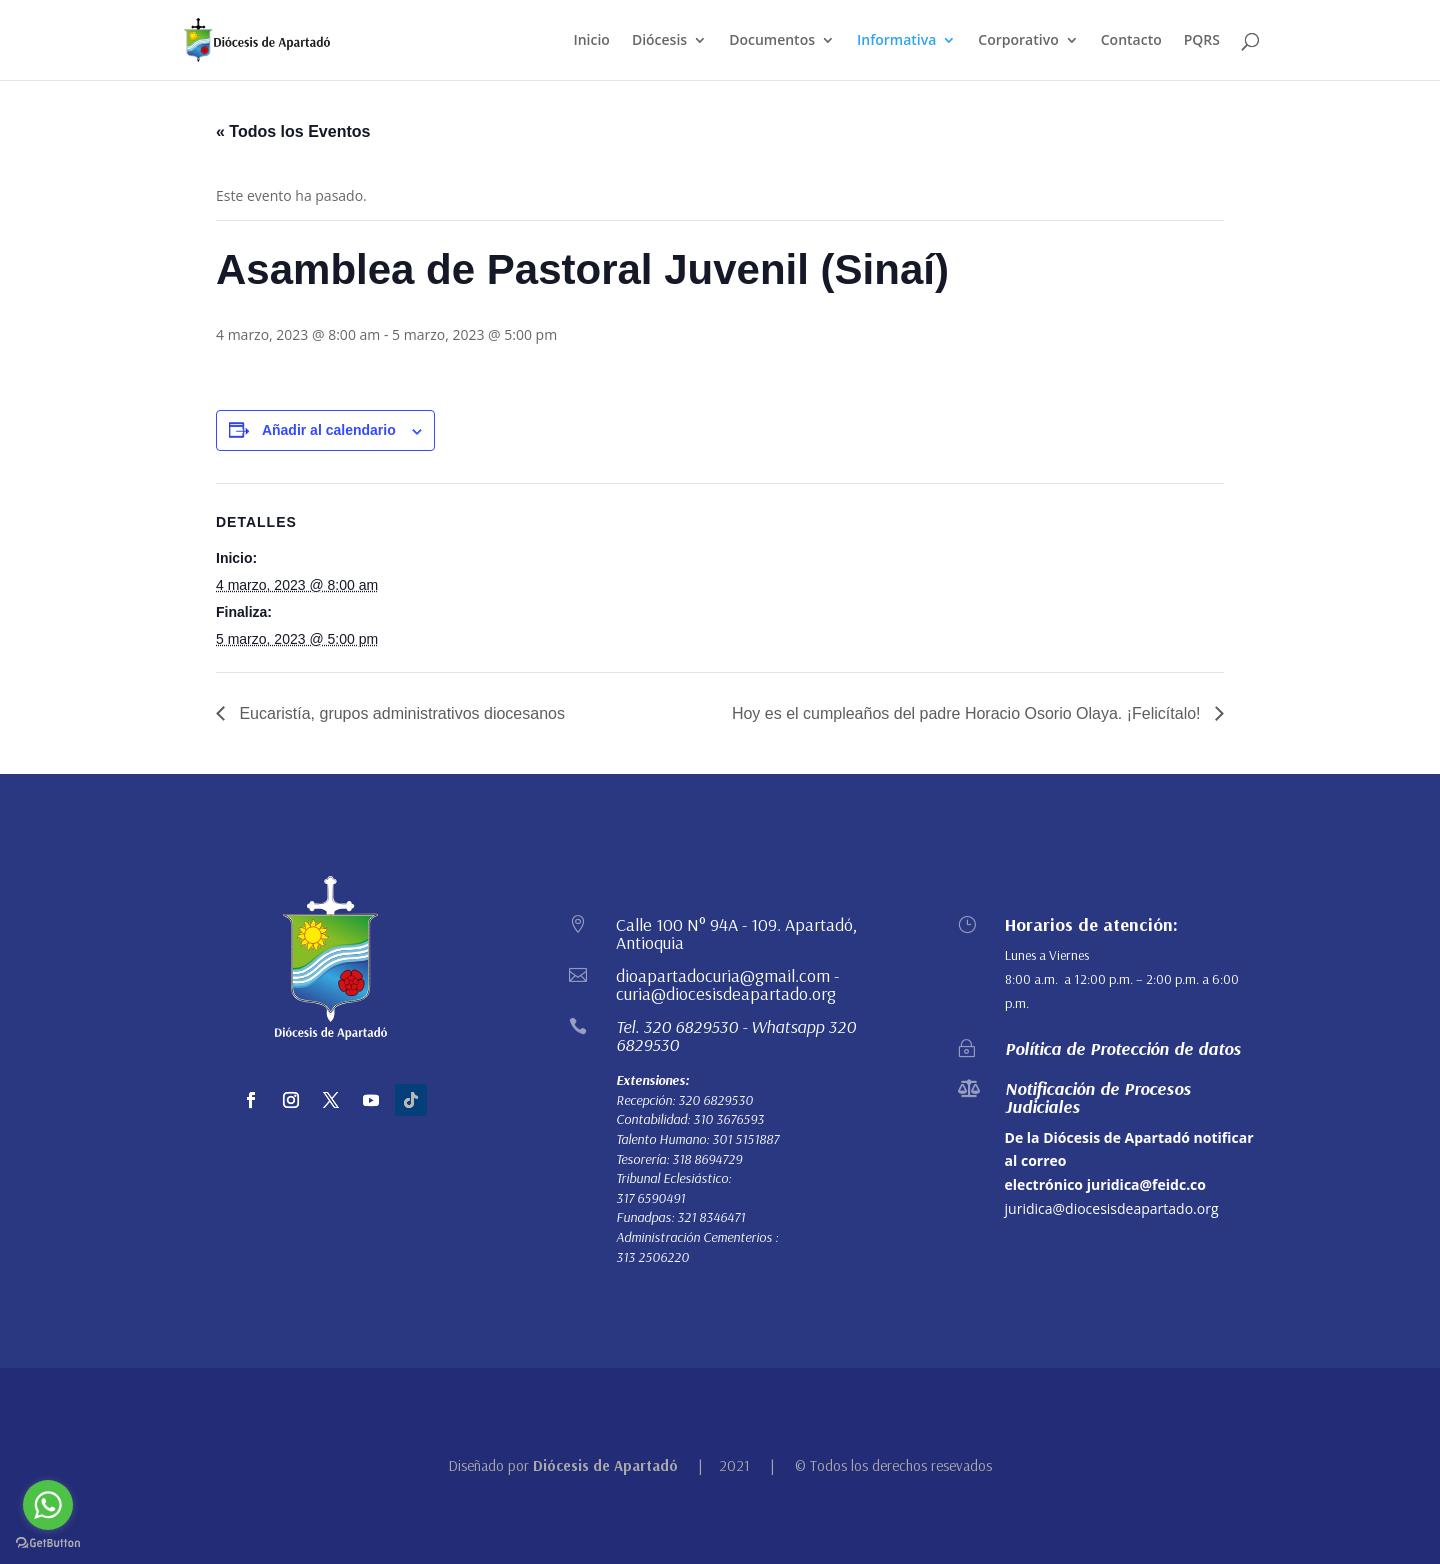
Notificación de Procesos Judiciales (1098, 1097)
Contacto (1131, 41)
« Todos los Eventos (293, 131)
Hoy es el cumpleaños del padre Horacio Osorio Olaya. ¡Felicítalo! (968, 713)
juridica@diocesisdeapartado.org (1112, 1208)
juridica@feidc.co (1146, 1184)
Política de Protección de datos (1123, 1048)
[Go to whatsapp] (48, 1505)
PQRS (1202, 41)
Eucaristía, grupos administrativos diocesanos (400, 713)
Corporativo (1018, 41)
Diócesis (659, 41)
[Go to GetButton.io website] (48, 1543)
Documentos (772, 41)
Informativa (896, 41)
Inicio (591, 41)
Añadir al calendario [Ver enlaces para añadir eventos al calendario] (329, 430)
